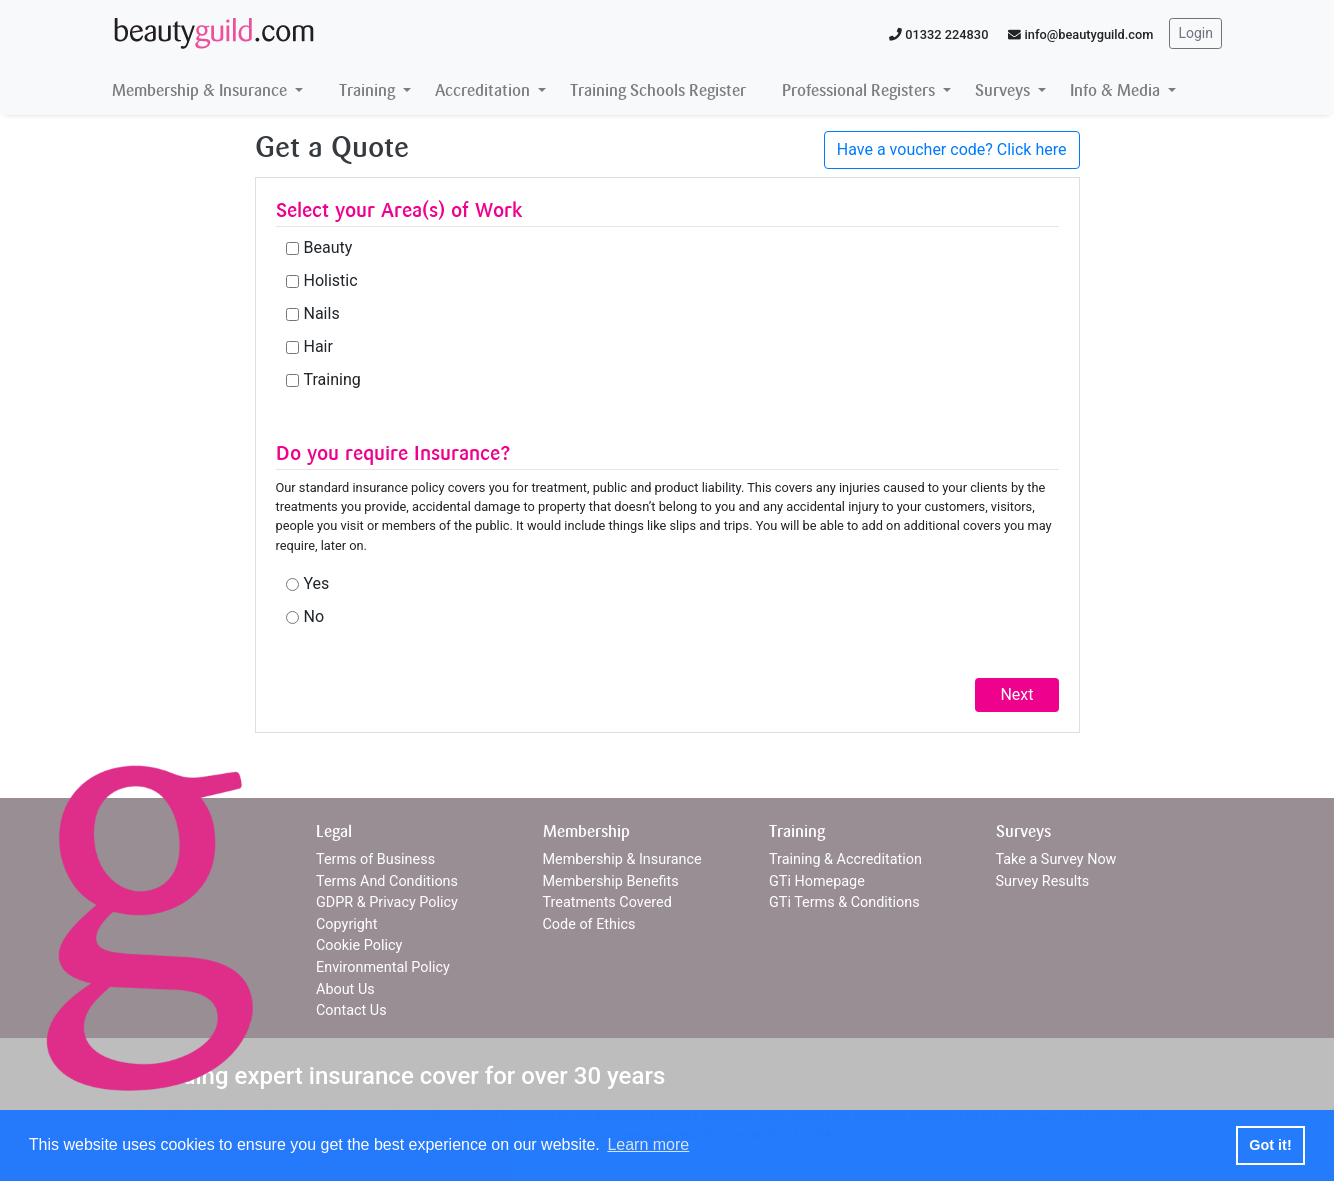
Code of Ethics (589, 924)
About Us (345, 989)
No (314, 616)
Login (1195, 33)
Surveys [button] (1004, 90)
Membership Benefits (611, 881)
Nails (322, 313)
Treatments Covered (607, 902)
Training (332, 379)
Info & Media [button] (1117, 90)
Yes (317, 583)
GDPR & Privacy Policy (387, 902)
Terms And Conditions (387, 881)
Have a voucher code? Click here (952, 149)
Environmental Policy (383, 967)
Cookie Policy (359, 945)
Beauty (328, 247)
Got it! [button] (1270, 1145)
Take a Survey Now (1056, 859)
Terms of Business (375, 859)
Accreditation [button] (484, 90)
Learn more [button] (648, 1144)
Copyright (346, 924)
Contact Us (351, 1010)
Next (1016, 694)
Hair (318, 346)
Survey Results (1043, 881)
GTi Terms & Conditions (844, 902)
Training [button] (369, 90)
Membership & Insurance (622, 859)
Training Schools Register (658, 90)
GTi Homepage (817, 881)
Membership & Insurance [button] (201, 90)
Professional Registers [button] (860, 90)
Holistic (331, 280)
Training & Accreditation (845, 859)
